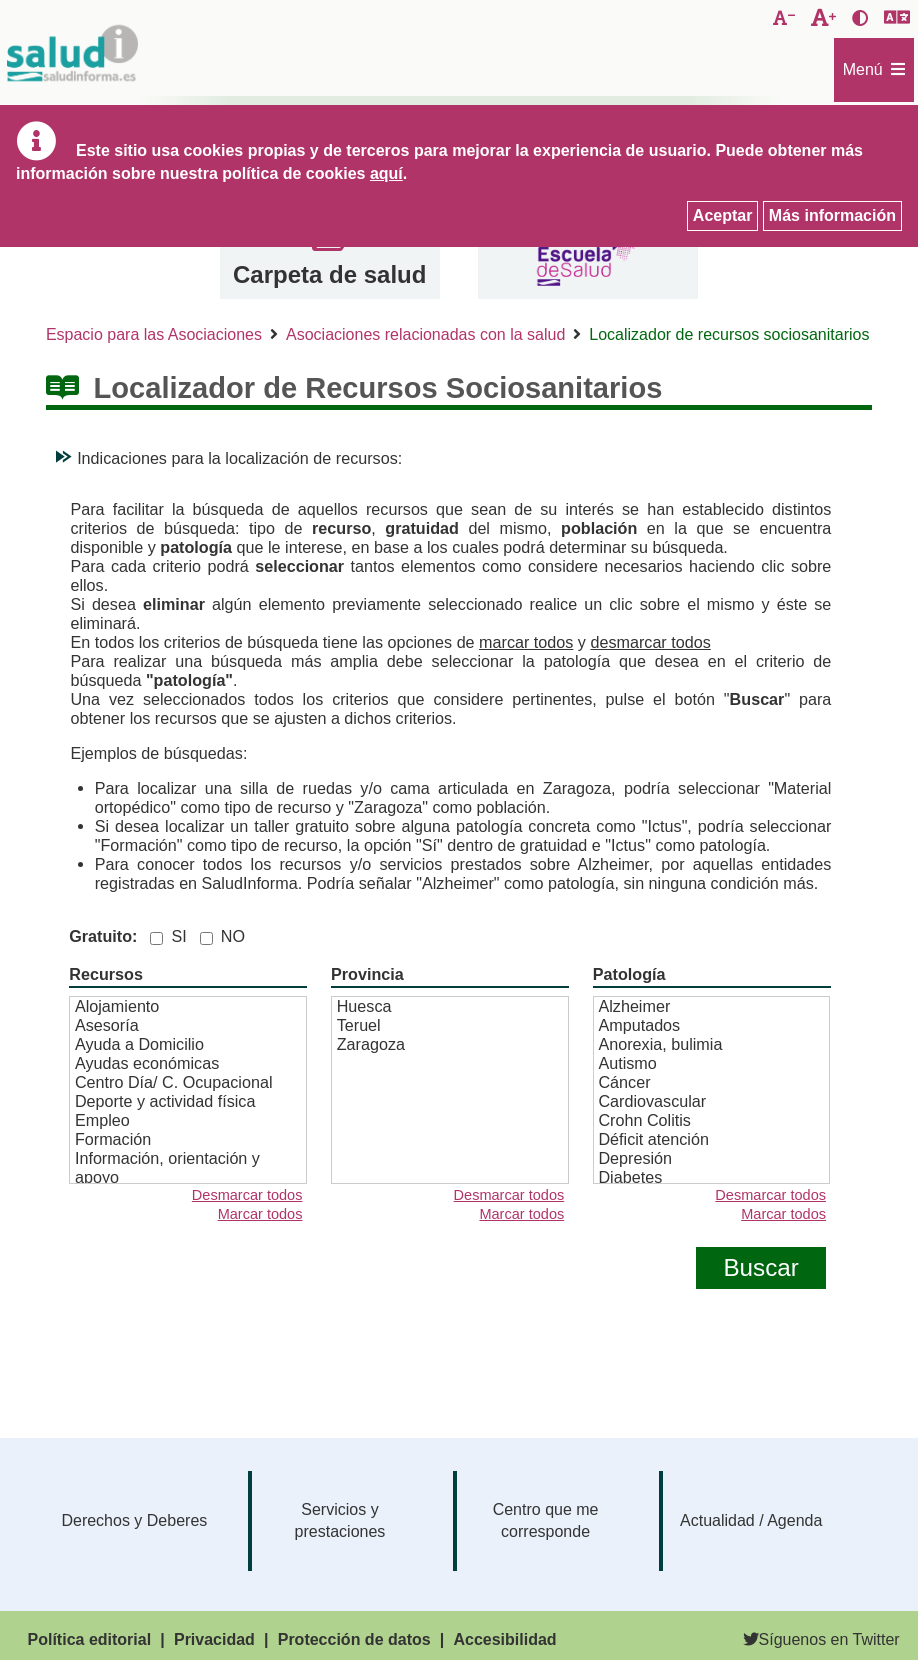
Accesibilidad (504, 1639)
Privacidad (214, 1639)
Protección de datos (354, 1639)
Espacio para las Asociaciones (154, 334)
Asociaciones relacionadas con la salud (425, 334)
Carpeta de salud (329, 274)
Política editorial (90, 1639)
